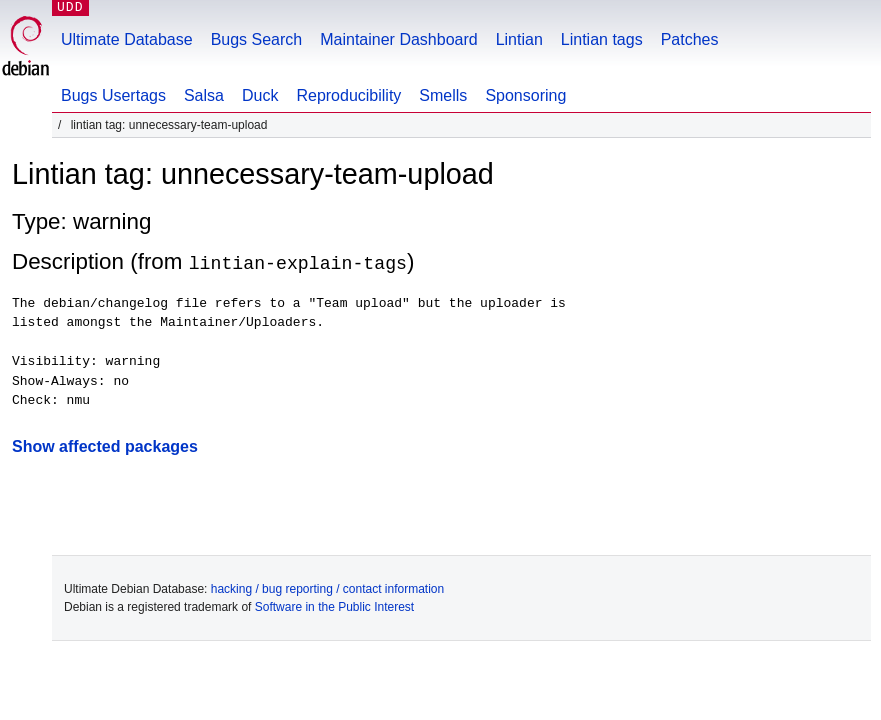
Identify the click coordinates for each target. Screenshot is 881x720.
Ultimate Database (127, 39)
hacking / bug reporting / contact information (327, 588)
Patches (690, 39)
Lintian (519, 39)
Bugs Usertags (113, 95)
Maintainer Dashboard (398, 39)
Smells (443, 95)
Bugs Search (257, 39)
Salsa (204, 95)
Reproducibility (348, 95)
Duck (260, 95)
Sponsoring (525, 95)
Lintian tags (602, 39)
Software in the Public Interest (334, 606)
